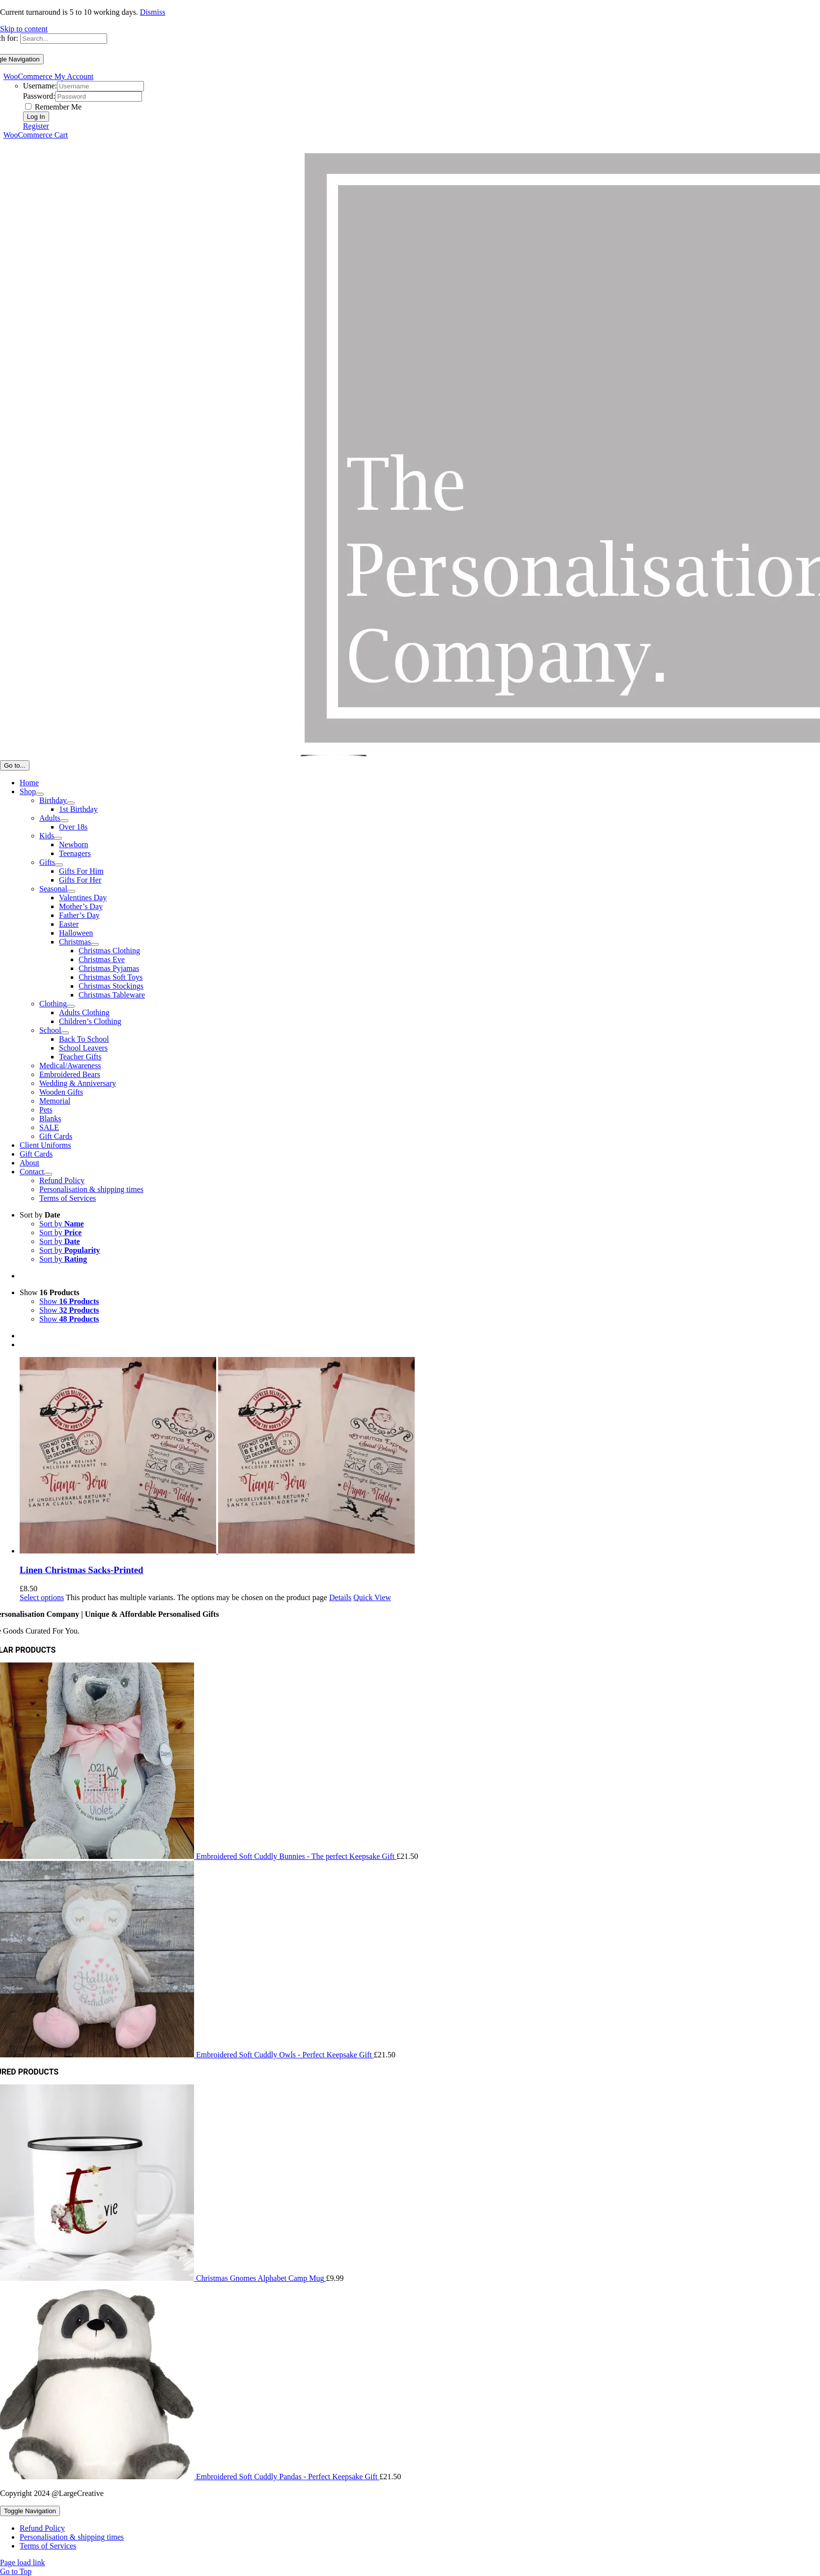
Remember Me (53, 107)
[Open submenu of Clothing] (71, 1006)
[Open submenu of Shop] (40, 794)
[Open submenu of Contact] (48, 1174)
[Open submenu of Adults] (64, 820)
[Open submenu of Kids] (58, 838)
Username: (40, 86)
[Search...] (63, 38)
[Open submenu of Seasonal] (71, 891)
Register (36, 126)
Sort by (40, 1215)
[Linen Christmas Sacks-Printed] (420, 1456)
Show (50, 1292)
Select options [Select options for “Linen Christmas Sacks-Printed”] (42, 1597)
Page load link (22, 2562)
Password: (39, 96)
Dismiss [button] (153, 12)
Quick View (372, 1597)
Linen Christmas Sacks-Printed (81, 1570)
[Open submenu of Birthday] (71, 803)
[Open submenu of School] (65, 1032)
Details (340, 1597)
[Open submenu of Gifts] (59, 864)
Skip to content (24, 29)
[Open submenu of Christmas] (95, 944)
